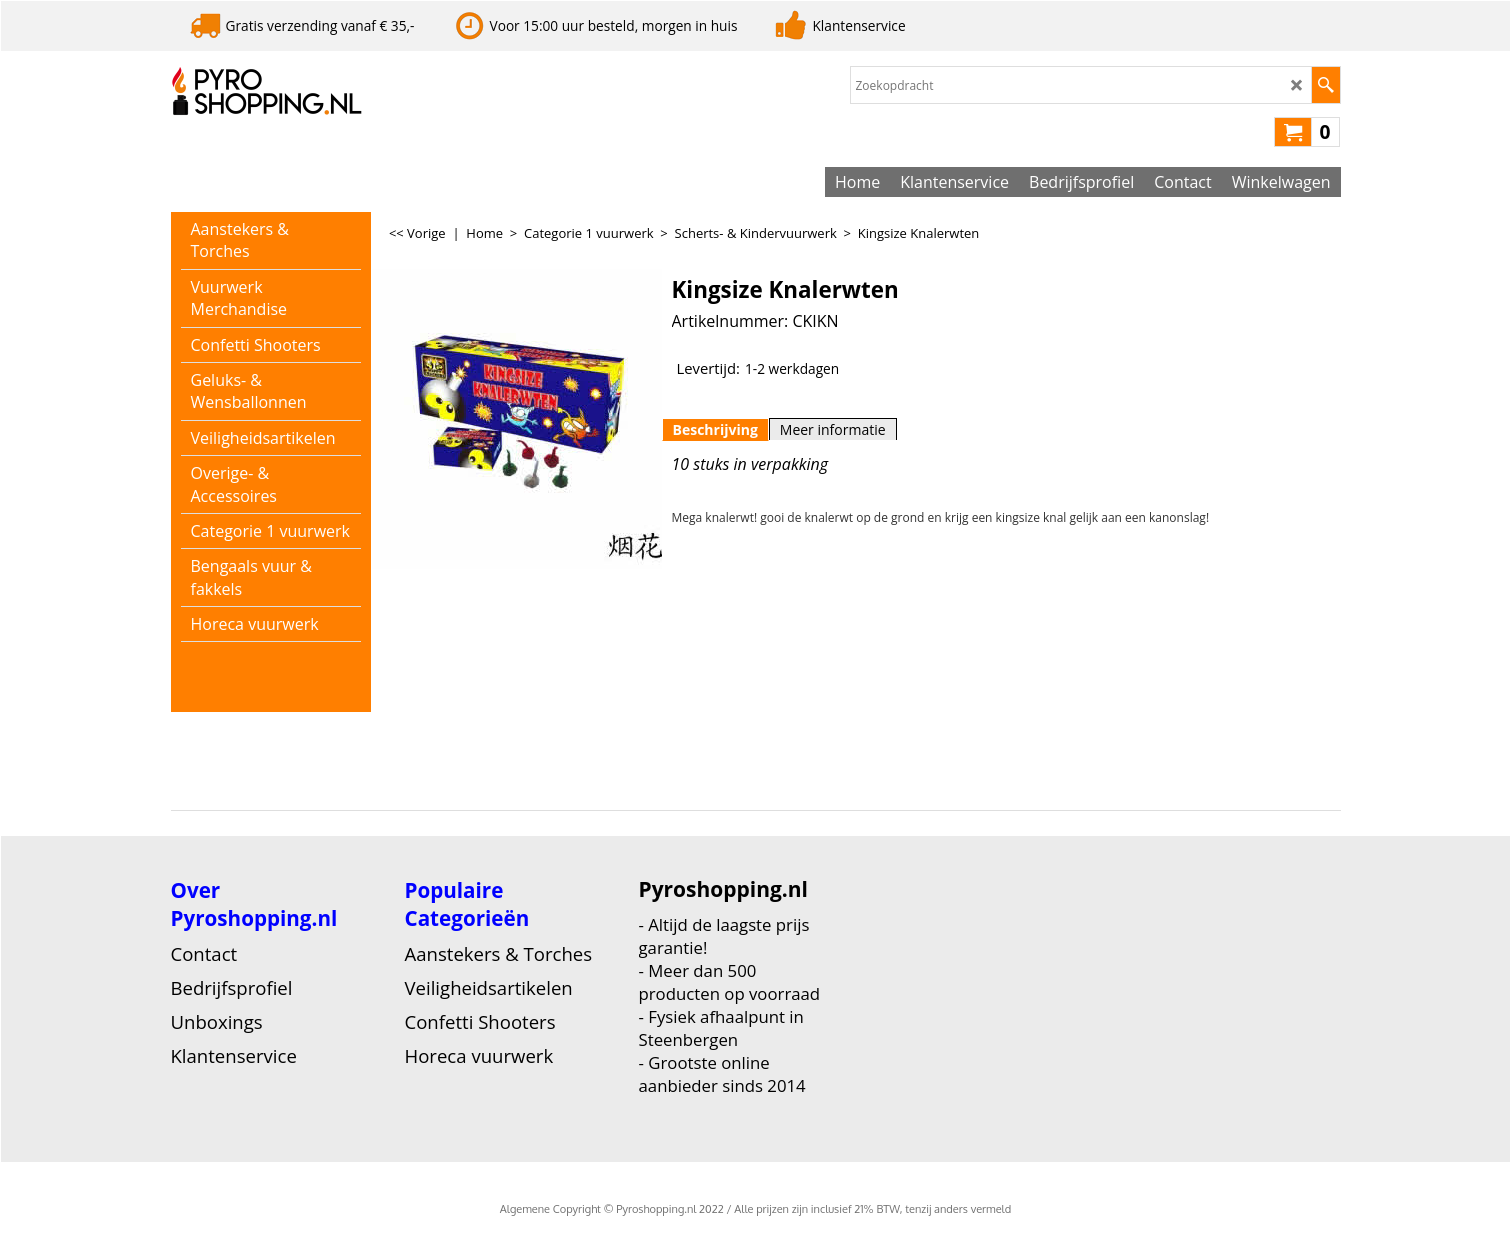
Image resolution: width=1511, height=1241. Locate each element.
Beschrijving (715, 429)
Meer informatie (833, 429)
